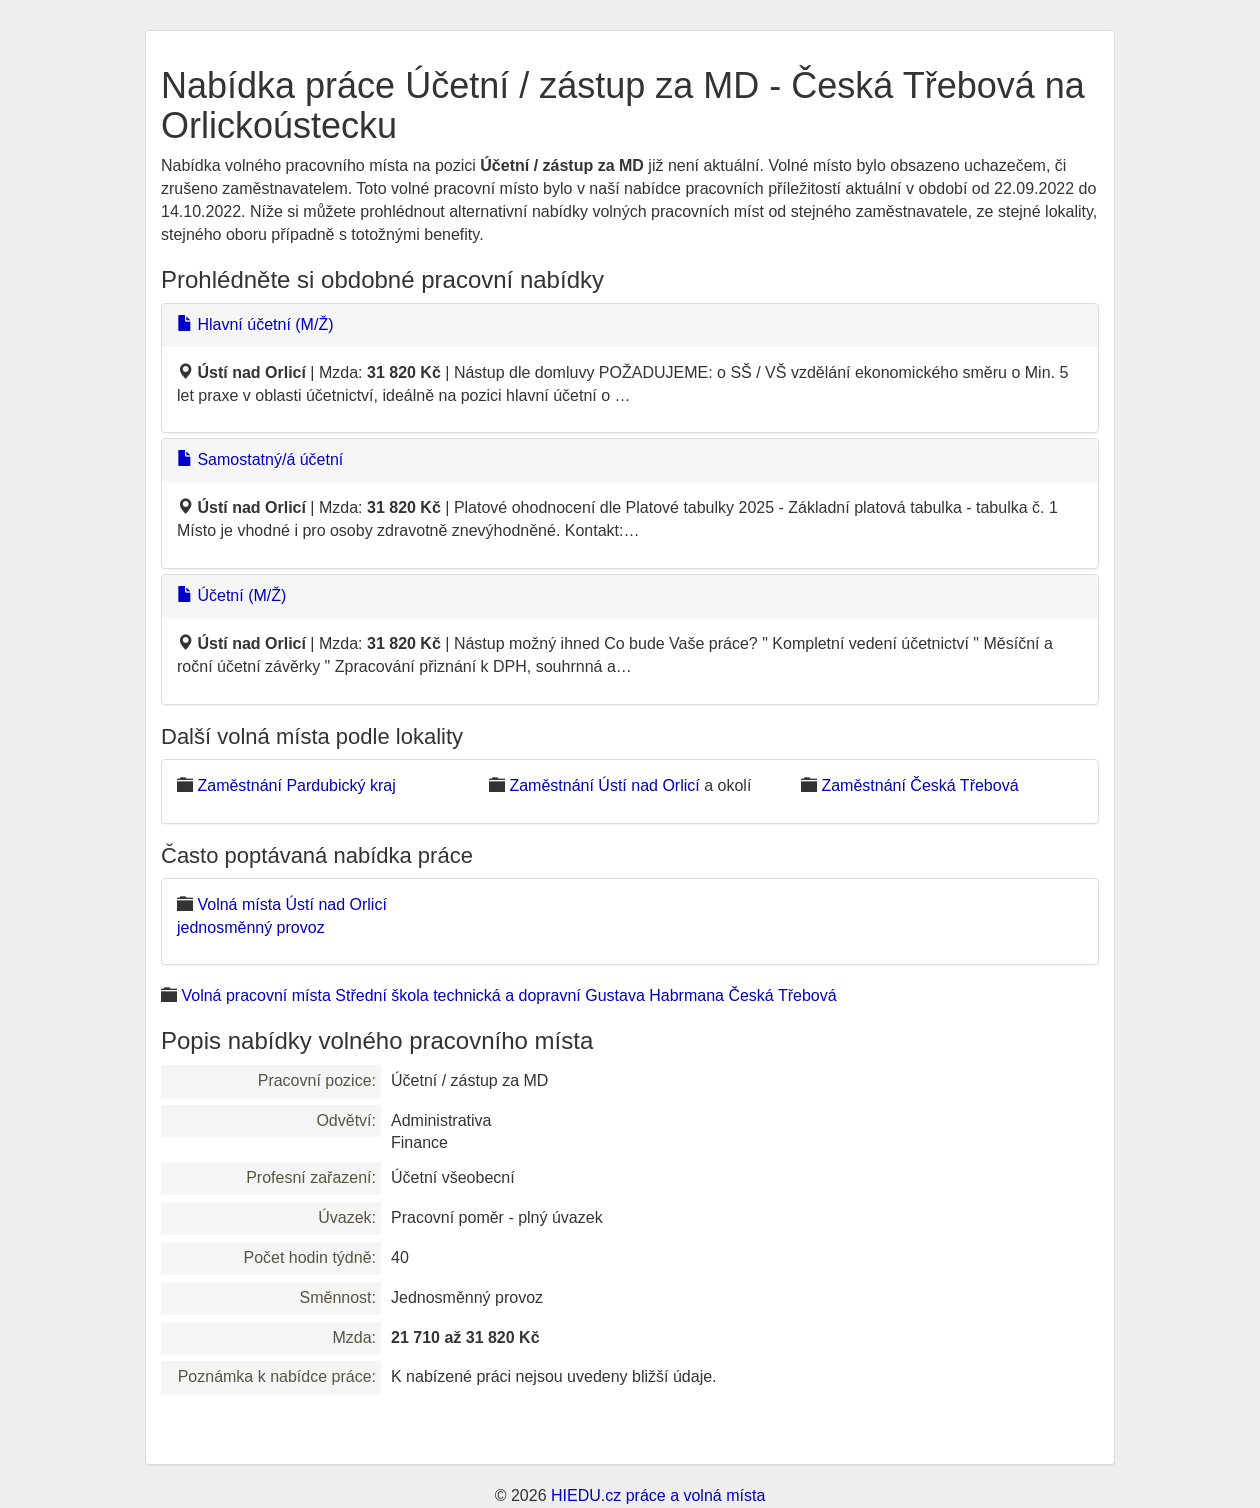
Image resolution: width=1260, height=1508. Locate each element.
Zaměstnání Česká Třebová (919, 785)
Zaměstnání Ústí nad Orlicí (604, 785)
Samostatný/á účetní (260, 459)
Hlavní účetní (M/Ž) (255, 324)
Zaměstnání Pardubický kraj (296, 785)
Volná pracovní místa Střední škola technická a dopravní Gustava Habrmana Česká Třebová (508, 995)
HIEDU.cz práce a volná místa (658, 1495)
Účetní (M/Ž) (231, 595)
